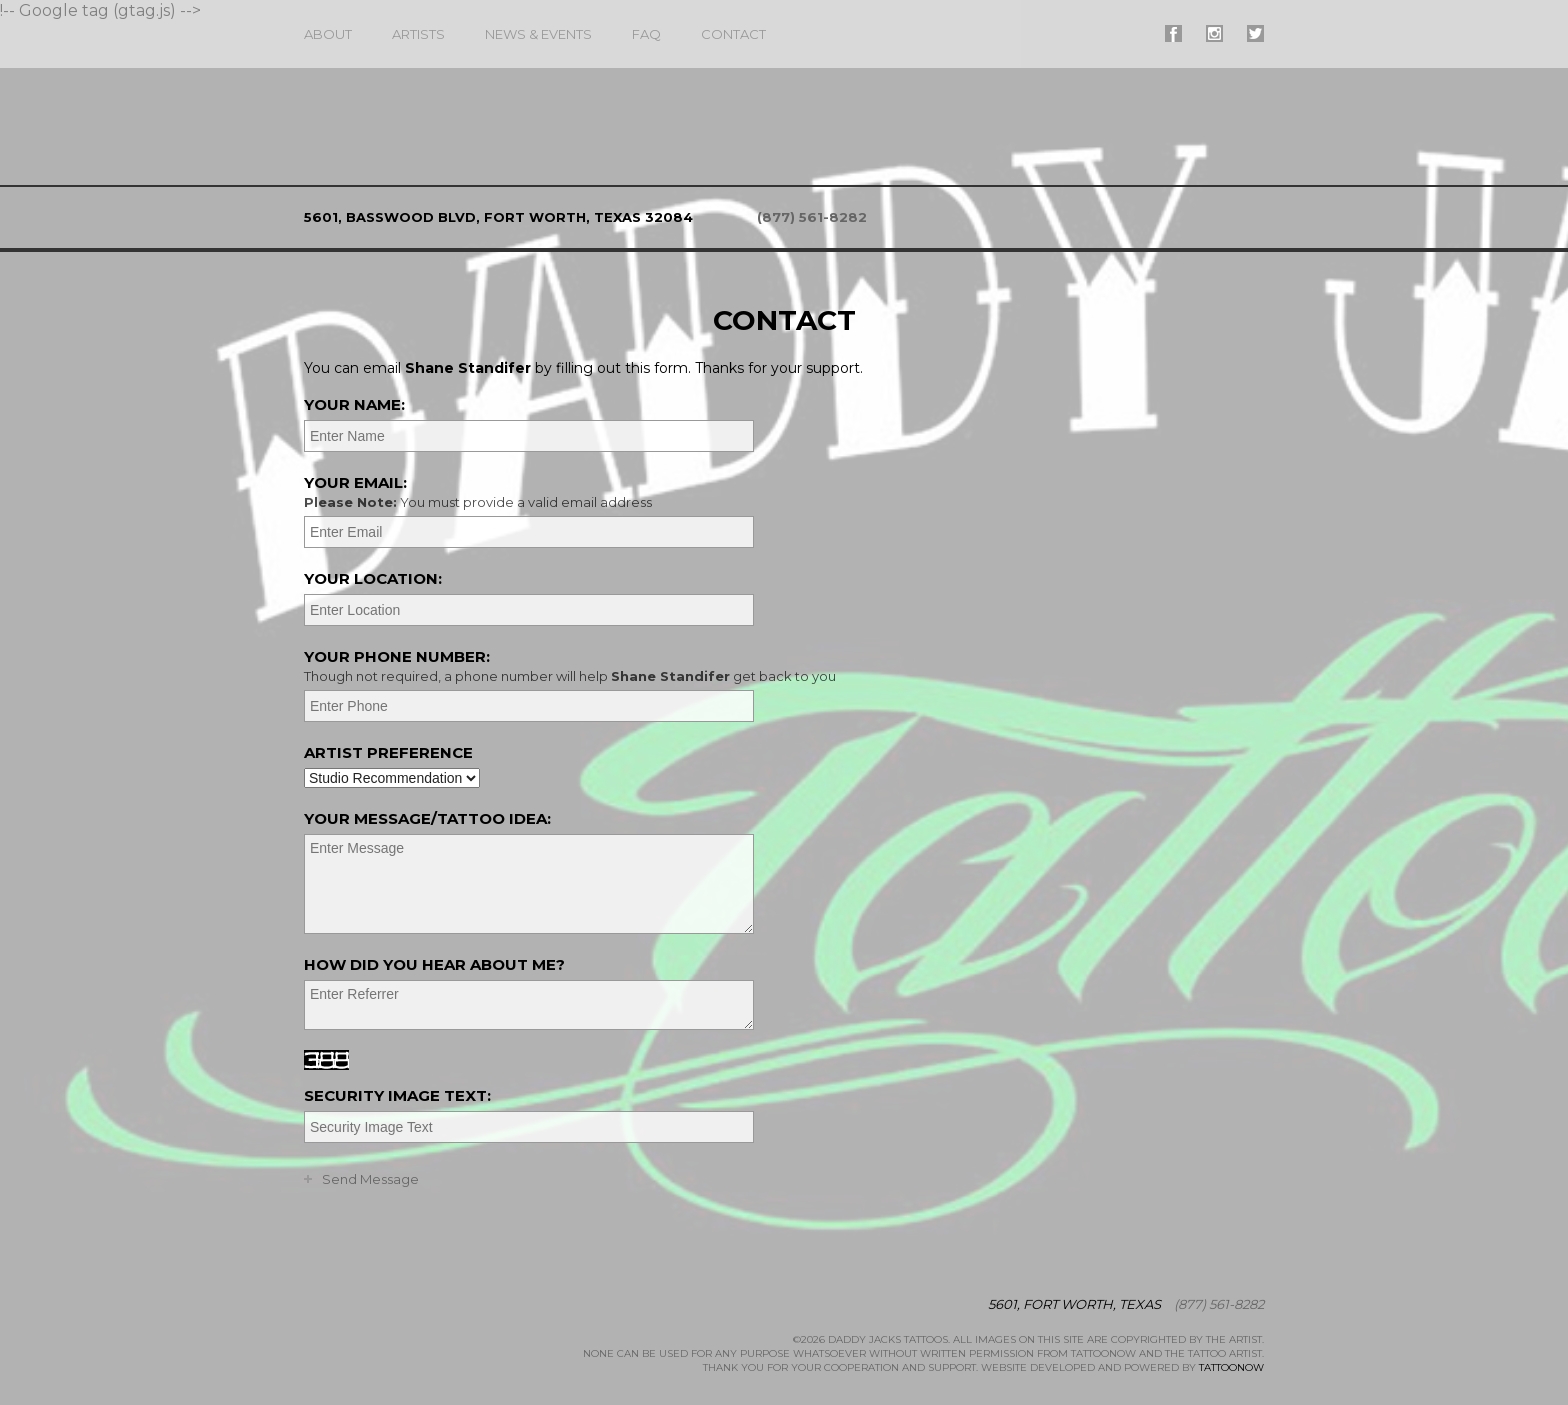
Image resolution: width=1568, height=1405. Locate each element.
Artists (418, 34)
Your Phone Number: (781, 666)
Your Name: (354, 404)
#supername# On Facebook (1173, 33)
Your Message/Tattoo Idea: (427, 818)
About (328, 34)
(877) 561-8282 (812, 217)
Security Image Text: (397, 1095)
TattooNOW (1231, 1367)
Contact (733, 34)
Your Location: (373, 578)
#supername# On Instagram (1214, 33)
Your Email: (781, 492)
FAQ (646, 34)
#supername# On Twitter (1255, 33)
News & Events (538, 34)
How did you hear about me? (434, 964)
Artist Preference (388, 752)
